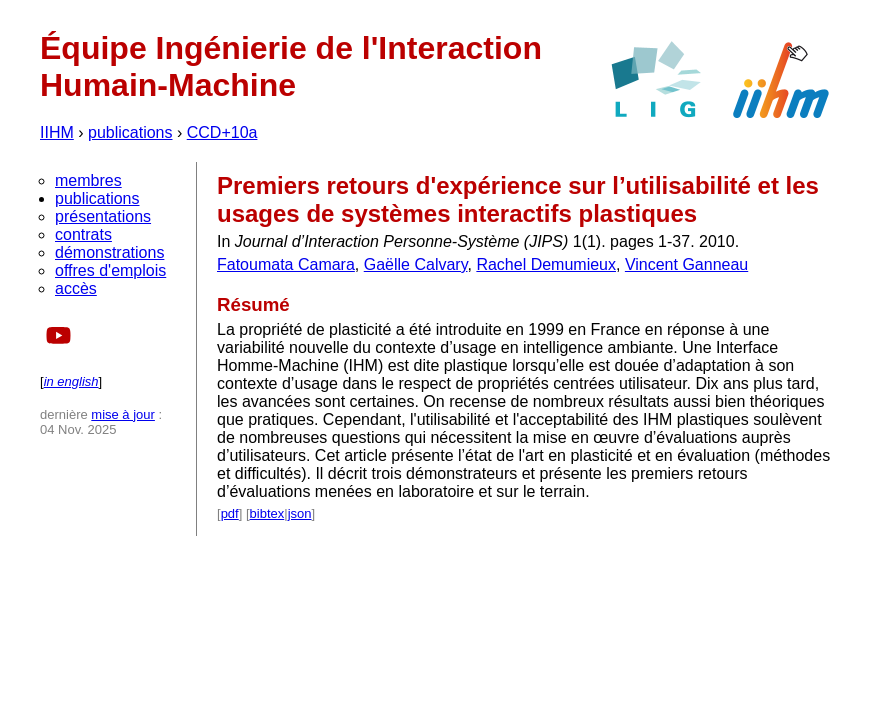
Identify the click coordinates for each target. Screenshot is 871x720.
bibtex (267, 513)
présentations (103, 216)
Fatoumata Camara (286, 264)
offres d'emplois (110, 270)
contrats (83, 234)
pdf (230, 513)
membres (88, 180)
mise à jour (123, 414)
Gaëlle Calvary (416, 264)
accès (76, 288)
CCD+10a (222, 132)
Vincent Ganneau (686, 264)
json (300, 513)
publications (130, 132)
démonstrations (109, 252)
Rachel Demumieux (546, 264)
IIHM (57, 132)
